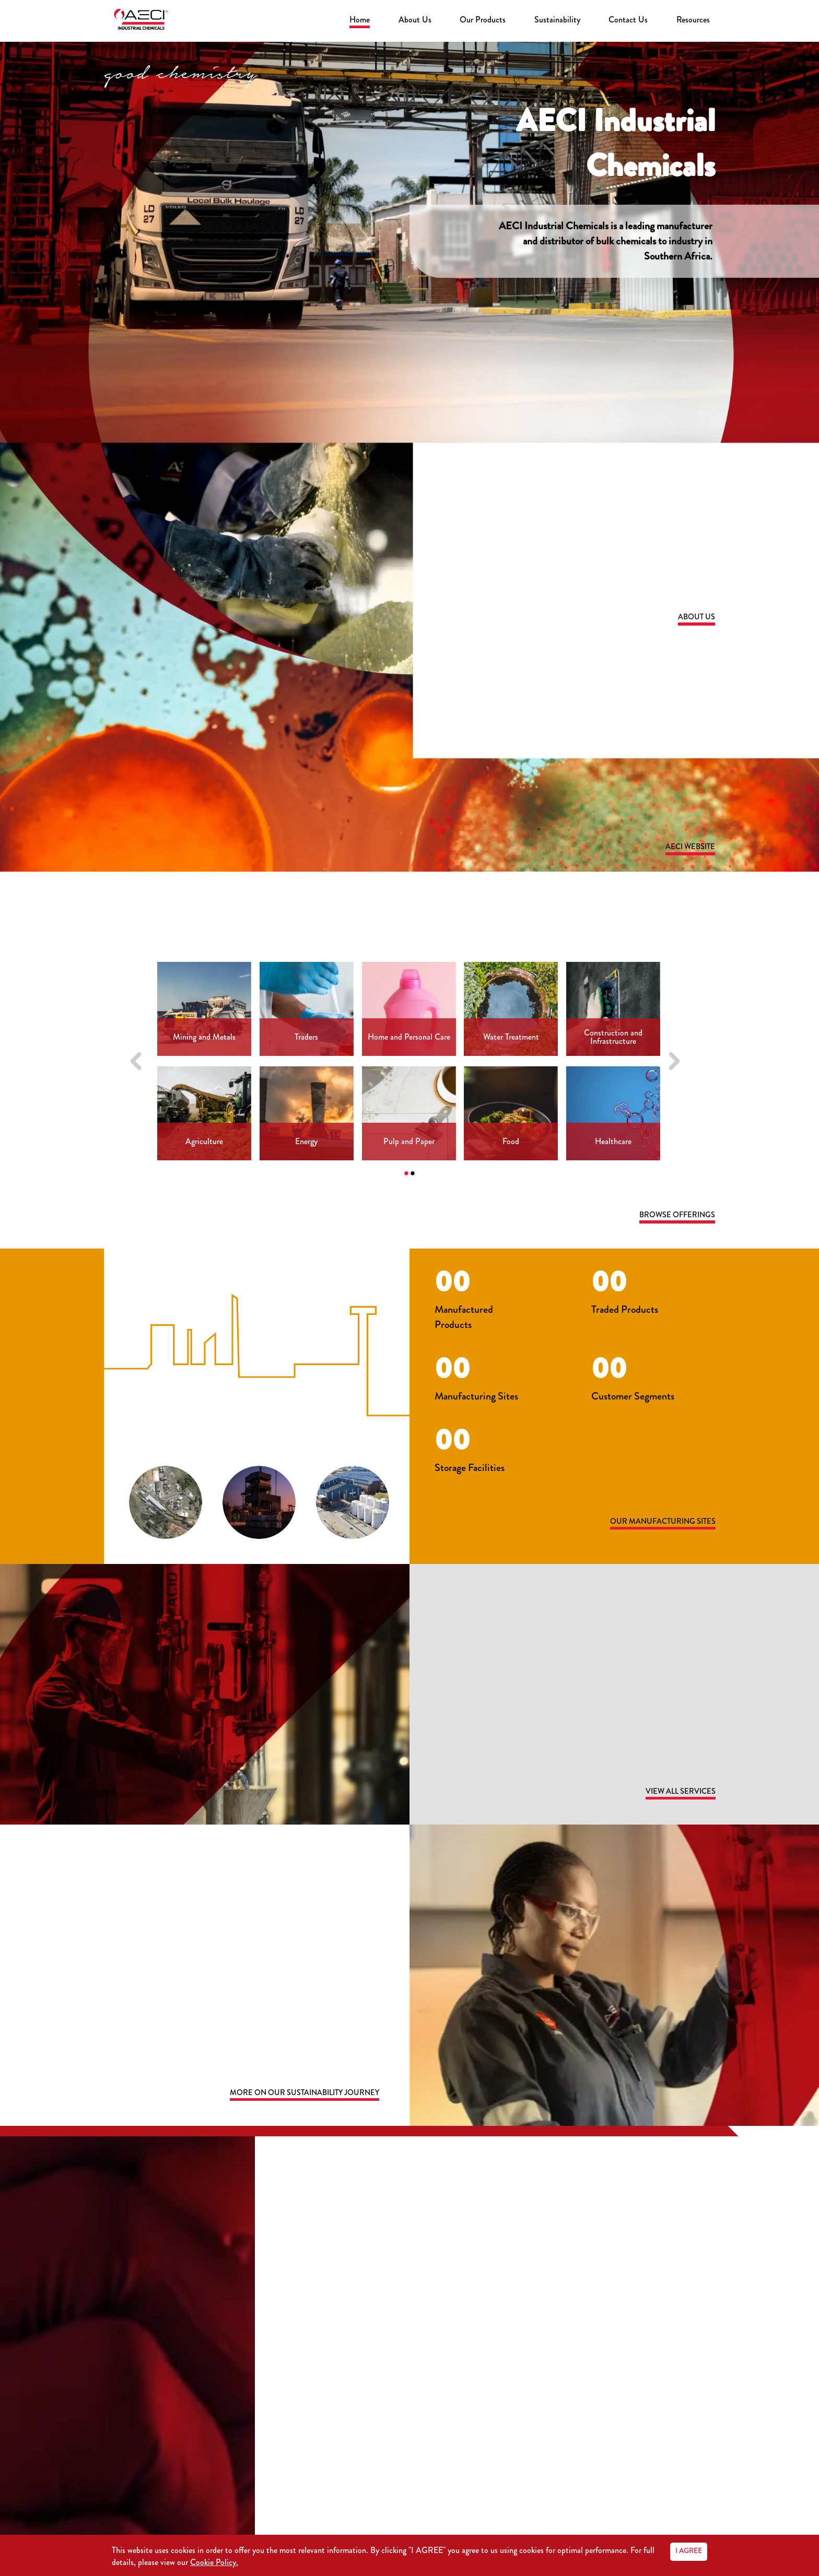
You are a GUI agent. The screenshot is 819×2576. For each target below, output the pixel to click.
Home (359, 20)
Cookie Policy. (214, 2562)
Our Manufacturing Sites (656, 1524)
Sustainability (557, 20)
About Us (415, 20)
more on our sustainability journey (292, 2096)
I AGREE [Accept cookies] (688, 2550)
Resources (693, 20)
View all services (676, 1794)
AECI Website (688, 847)
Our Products (483, 20)
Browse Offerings (673, 1216)
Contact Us (628, 20)
